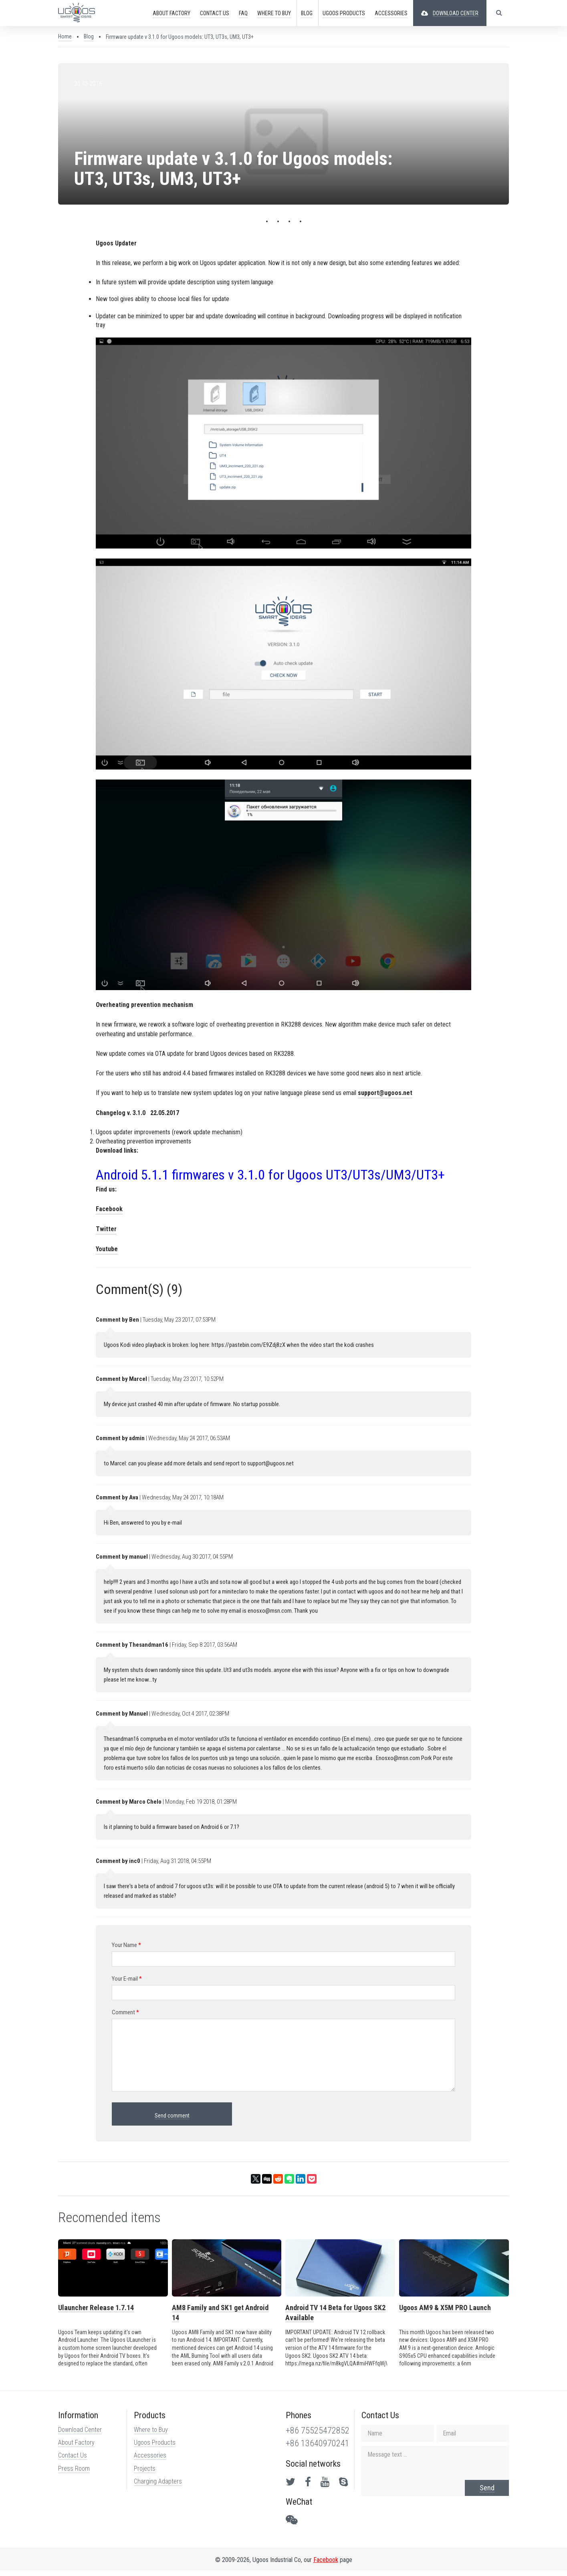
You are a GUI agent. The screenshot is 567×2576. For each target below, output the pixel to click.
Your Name (126, 1947)
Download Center (79, 2435)
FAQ (242, 13)
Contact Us (71, 2461)
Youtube (106, 1251)
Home (64, 36)
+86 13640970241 (317, 2449)
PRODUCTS (343, 13)
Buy (274, 13)
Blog (306, 13)
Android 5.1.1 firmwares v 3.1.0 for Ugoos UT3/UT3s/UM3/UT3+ (269, 1177)
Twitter (105, 1231)
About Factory (75, 2447)
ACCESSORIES (390, 13)
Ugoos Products (154, 2447)
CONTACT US (214, 13)
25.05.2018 (87, 83)
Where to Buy (150, 2435)
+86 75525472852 (317, 2436)
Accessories (149, 2461)
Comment (125, 2015)
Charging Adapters (157, 2487)
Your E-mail (126, 1981)
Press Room (73, 2474)
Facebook (108, 1211)
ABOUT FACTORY (171, 13)
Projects (144, 2474)
